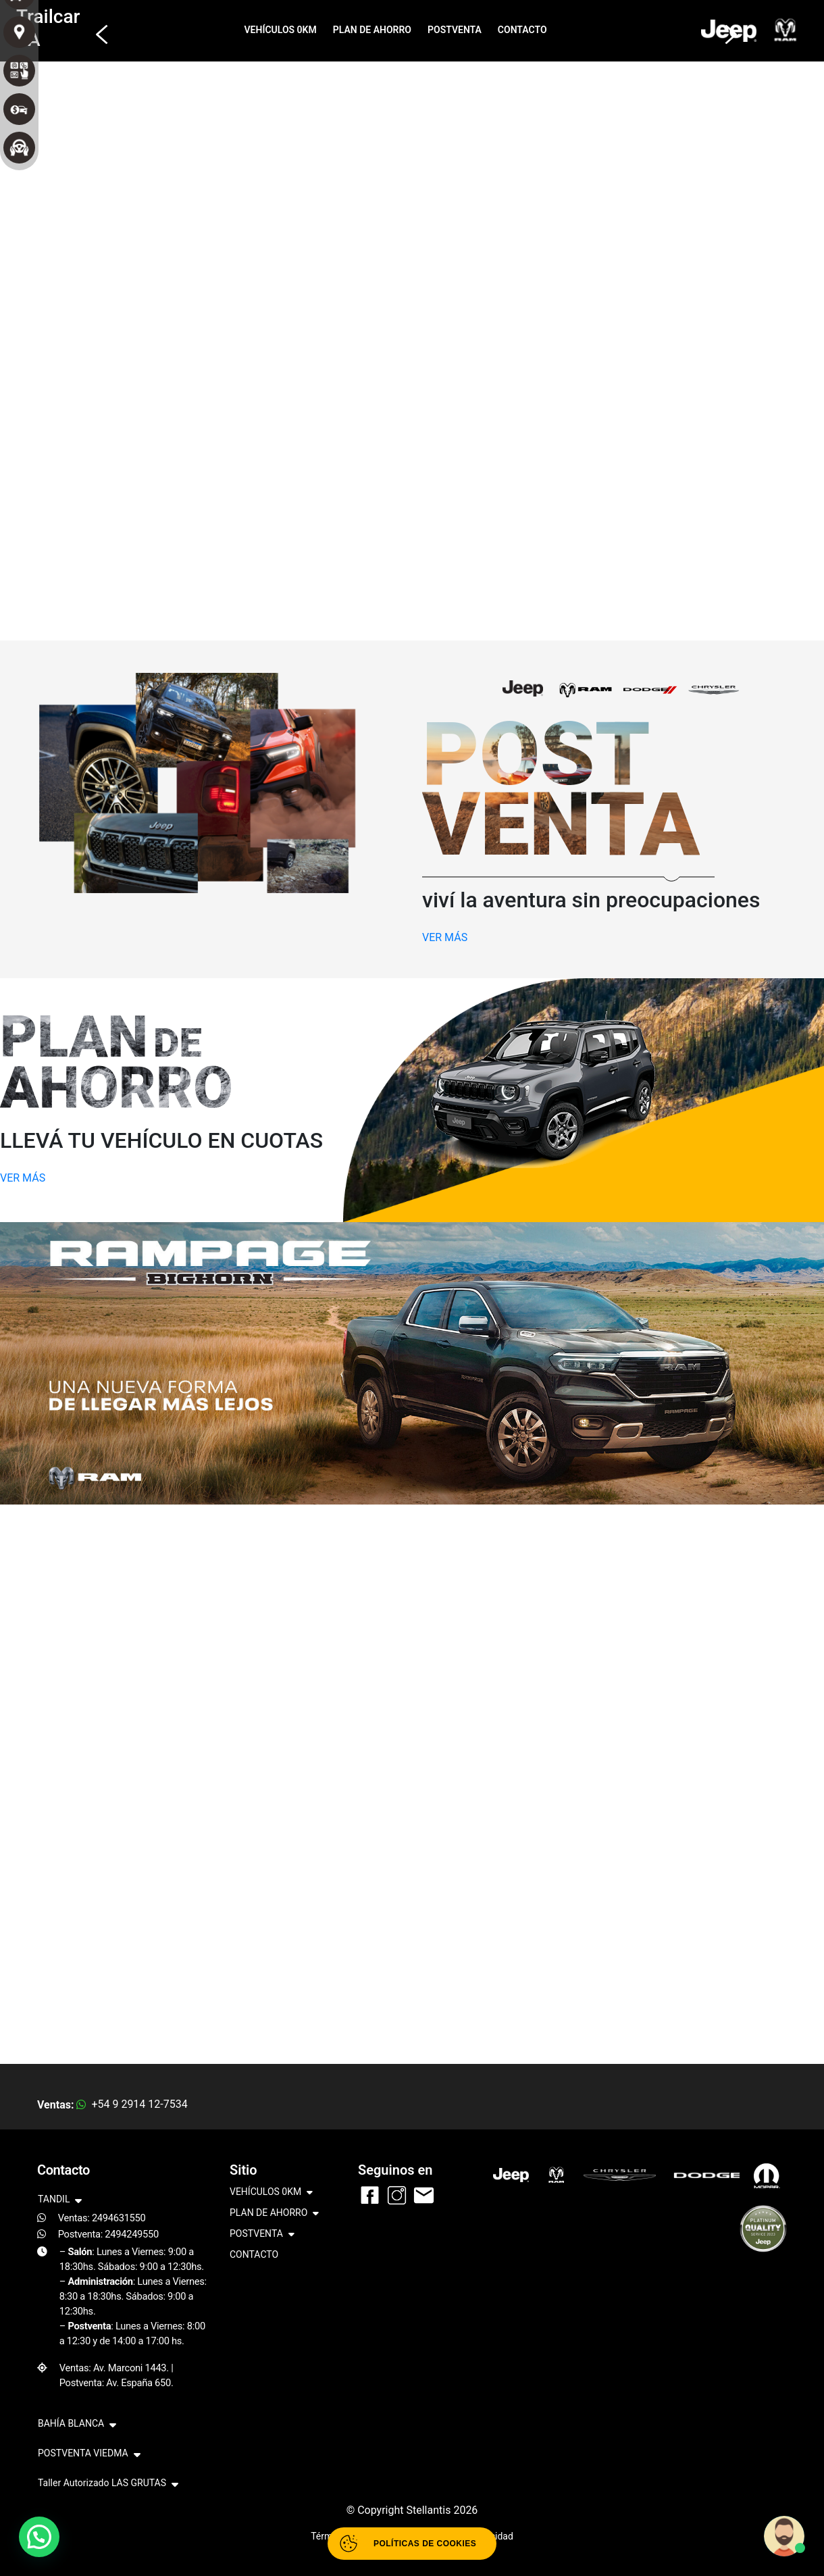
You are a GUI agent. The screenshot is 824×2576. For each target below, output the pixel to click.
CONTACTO (522, 29)
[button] (97, 28)
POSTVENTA (455, 29)
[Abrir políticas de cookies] (412, 2543)
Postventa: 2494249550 (108, 2234)
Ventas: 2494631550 (102, 2218)
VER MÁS (444, 937)
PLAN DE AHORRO (372, 29)
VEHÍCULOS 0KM (280, 29)
